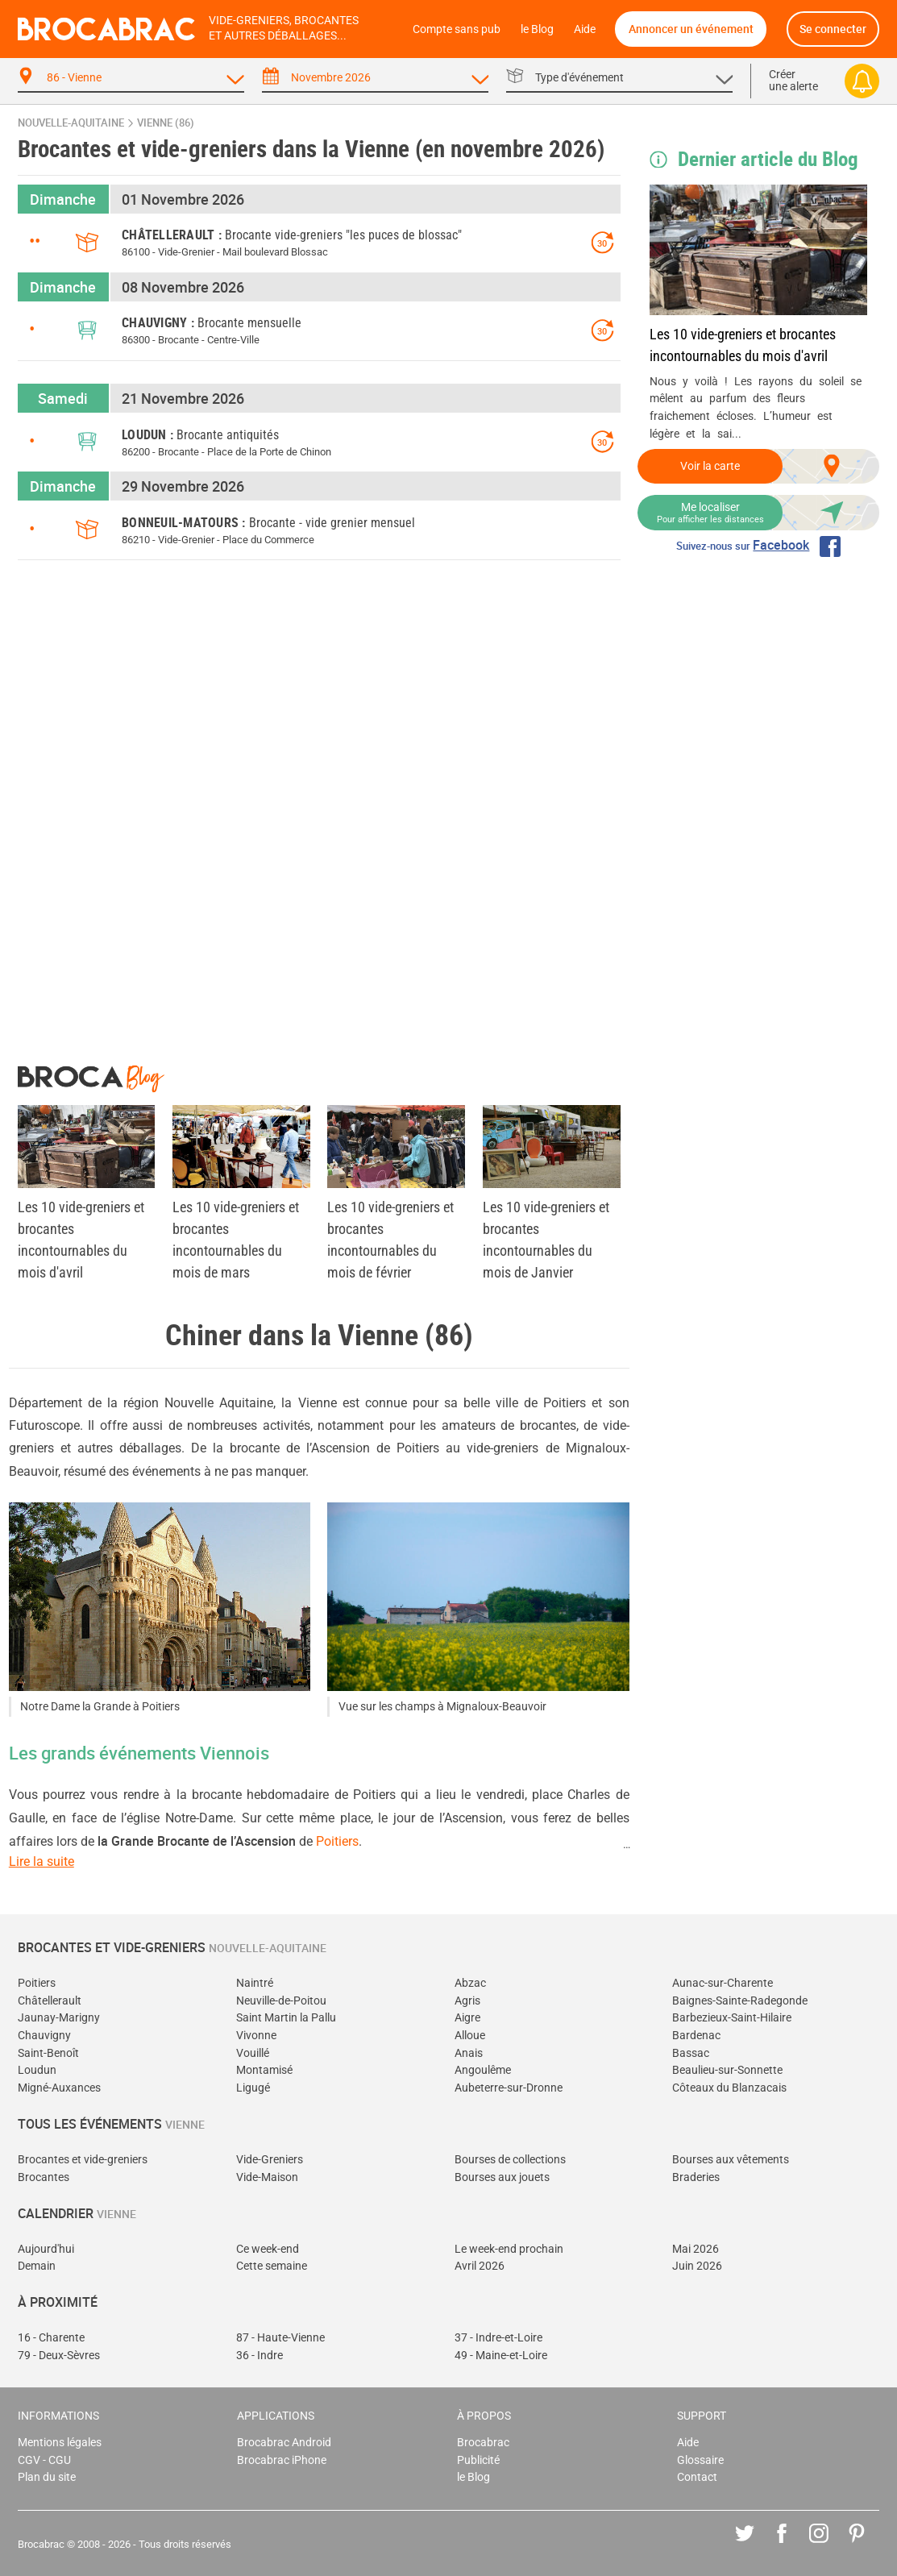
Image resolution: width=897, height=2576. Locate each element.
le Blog (537, 29)
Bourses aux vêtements (730, 2160)
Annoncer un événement (691, 28)
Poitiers (337, 1841)
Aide (585, 29)
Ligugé (253, 2088)
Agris (467, 2001)
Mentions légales (60, 2442)
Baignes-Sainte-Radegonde (740, 2001)
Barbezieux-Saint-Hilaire (731, 2018)
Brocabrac (483, 2442)
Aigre (467, 2018)
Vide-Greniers (269, 2160)
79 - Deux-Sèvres (59, 2355)
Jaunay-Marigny (59, 2018)
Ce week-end (267, 2249)
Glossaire (700, 2460)
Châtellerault (49, 2001)
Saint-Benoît (48, 2053)
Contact (697, 2477)
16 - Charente (51, 2338)
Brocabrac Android (284, 2442)
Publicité (478, 2460)
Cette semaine (271, 2266)
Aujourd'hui (46, 2249)
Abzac (470, 1983)
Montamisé (264, 2070)
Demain (37, 2266)
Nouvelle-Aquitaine (71, 123)
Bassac (690, 2053)
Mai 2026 (695, 2249)
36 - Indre (259, 2355)
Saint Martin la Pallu (286, 2018)
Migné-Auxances (59, 2088)
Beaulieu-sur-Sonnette (727, 2070)
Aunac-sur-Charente (722, 1983)
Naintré (254, 1983)
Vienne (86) (165, 123)
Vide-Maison (267, 2177)
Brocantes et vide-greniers (82, 2160)
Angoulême (483, 2070)
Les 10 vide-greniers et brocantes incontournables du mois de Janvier (546, 1240)
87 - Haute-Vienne (280, 2338)
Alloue (470, 2035)
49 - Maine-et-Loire (501, 2355)
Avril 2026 (480, 2266)
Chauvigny (44, 2035)
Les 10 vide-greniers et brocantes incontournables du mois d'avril (743, 345)
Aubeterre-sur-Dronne (509, 2088)
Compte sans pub (456, 29)
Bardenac (696, 2035)
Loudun (37, 2070)
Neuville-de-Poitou (281, 2001)
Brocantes (43, 2177)
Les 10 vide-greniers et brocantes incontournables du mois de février (390, 1240)
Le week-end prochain (509, 2249)
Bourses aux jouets (502, 2177)
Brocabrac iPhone (281, 2460)
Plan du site (47, 2477)
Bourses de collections (510, 2160)
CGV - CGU (44, 2460)
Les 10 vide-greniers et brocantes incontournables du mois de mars (235, 1240)
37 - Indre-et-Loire (498, 2338)
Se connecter (832, 28)
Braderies (696, 2177)
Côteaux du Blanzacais (729, 2088)
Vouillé (252, 2053)
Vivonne (256, 2035)
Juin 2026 (697, 2266)
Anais (469, 2053)
